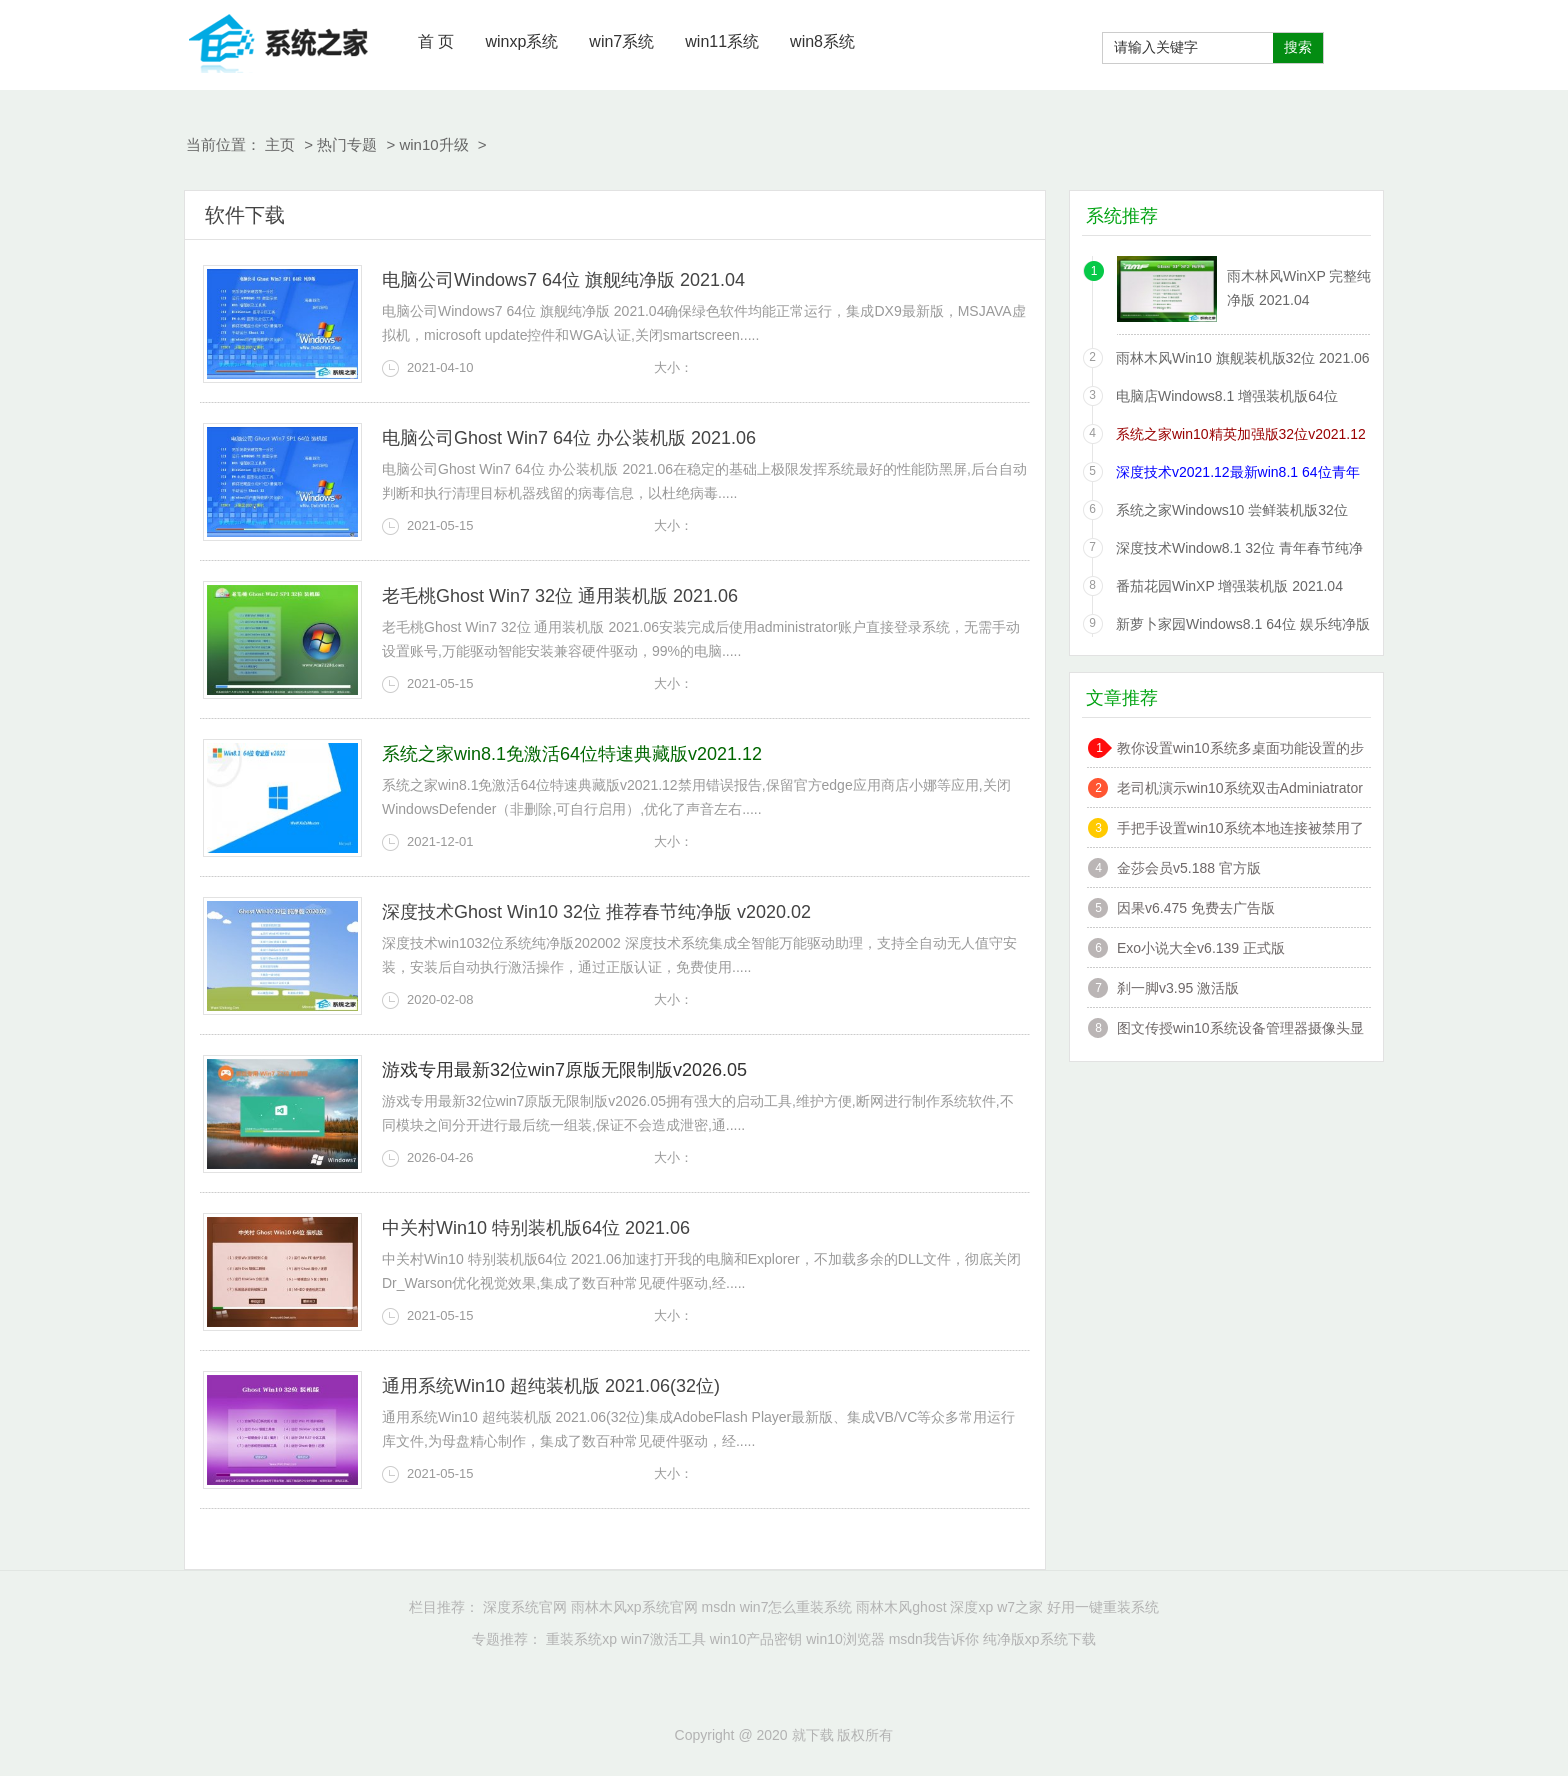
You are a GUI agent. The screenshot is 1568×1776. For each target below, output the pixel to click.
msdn (719, 1607)
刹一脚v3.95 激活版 (1178, 988)
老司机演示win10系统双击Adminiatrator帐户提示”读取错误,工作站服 (1240, 790)
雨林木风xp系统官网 (634, 1607)
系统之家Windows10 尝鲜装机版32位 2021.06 (1232, 513)
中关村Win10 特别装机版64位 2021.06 (536, 1228)
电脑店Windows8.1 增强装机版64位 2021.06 (1227, 399)
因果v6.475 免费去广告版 (1196, 908)
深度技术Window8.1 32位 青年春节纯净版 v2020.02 (1239, 551)
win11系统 (722, 41)
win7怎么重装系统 (796, 1607)
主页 (280, 144)
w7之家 (1020, 1607)
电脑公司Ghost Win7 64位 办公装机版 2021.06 (569, 438)
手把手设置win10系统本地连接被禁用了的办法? (1240, 830)
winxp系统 (521, 41)
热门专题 (347, 144)
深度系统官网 (525, 1607)
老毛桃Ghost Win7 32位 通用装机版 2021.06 (560, 596)
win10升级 (433, 144)
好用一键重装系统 (1103, 1607)
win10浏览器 (845, 1639)
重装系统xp (581, 1639)
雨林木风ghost (901, 1607)
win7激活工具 (663, 1639)
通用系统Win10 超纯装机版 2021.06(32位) (551, 1386)
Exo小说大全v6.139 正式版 (1201, 948)
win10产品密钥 (756, 1639)
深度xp (971, 1607)
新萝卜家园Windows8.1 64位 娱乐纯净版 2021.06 (1243, 627)
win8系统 (822, 41)
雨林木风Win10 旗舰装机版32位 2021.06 (1243, 358)
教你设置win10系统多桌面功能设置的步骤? (1240, 750)
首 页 (436, 41)
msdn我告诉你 (934, 1639)
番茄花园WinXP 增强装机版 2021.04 (1229, 586)
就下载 (279, 40)
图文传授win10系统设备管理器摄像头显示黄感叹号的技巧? (1240, 1030)
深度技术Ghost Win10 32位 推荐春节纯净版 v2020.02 (596, 912)
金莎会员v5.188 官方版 (1189, 868)
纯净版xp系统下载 (1039, 1639)
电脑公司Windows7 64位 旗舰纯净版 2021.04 (563, 280)
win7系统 (621, 41)
